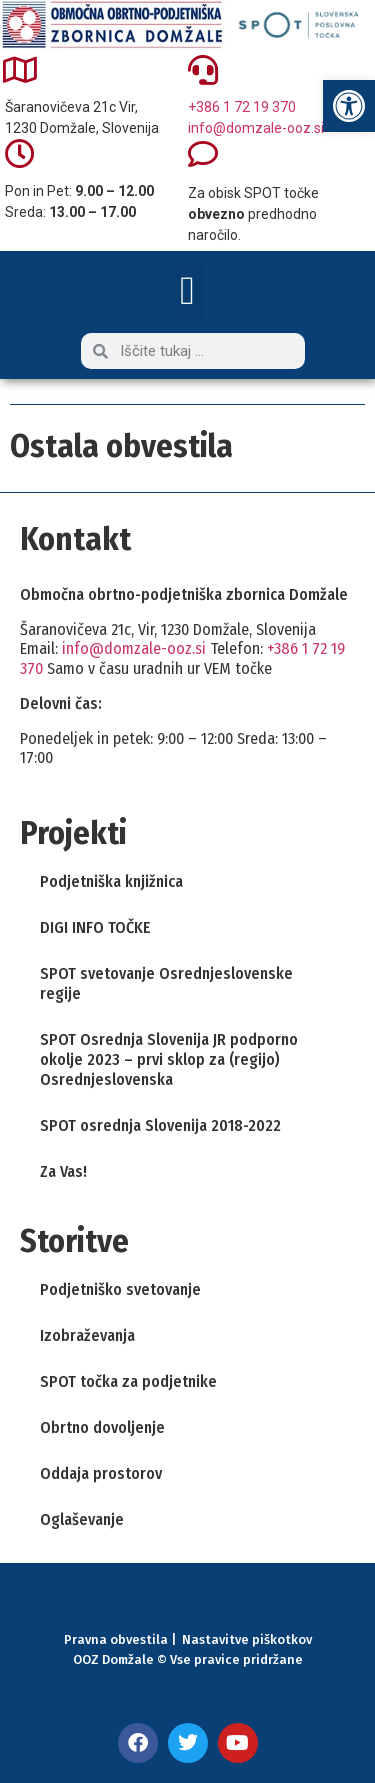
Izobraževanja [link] (87, 1335)
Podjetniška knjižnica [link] (111, 881)
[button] (187, 291)
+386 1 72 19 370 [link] (242, 107)
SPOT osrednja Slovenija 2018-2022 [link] (160, 1125)
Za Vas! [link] (63, 1171)
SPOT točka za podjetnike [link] (128, 1381)
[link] (349, 106)
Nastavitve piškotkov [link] (247, 1639)
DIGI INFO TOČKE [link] (95, 927)
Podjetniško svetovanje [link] (120, 1289)
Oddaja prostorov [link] (101, 1473)
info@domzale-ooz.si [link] (256, 128)
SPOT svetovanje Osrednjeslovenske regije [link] (166, 983)
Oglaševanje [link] (82, 1519)
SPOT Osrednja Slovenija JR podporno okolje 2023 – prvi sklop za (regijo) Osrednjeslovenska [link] (169, 1059)
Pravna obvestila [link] (116, 1639)
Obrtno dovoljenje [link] (102, 1427)
